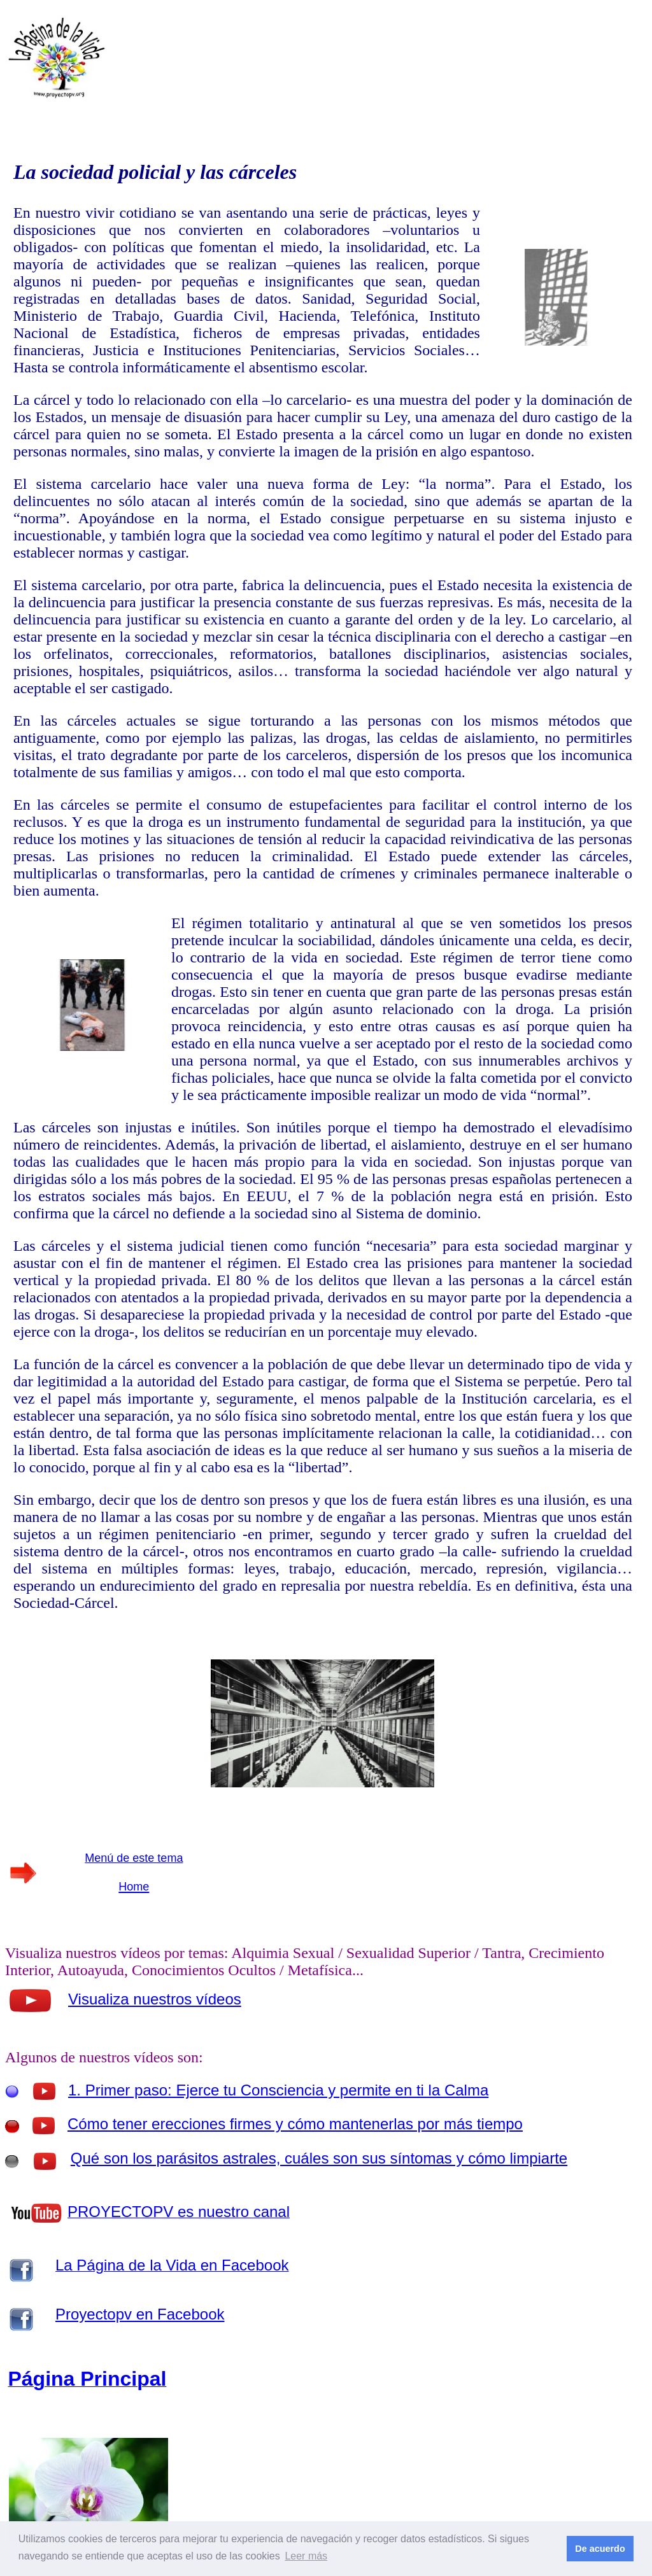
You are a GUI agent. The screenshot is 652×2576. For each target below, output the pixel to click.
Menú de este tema (134, 1858)
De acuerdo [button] (600, 2549)
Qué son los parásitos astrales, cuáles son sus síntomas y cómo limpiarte (319, 2158)
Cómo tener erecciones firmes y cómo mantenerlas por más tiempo (295, 2123)
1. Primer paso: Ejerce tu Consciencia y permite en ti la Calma (278, 2090)
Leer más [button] (306, 2556)
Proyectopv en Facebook (140, 2314)
